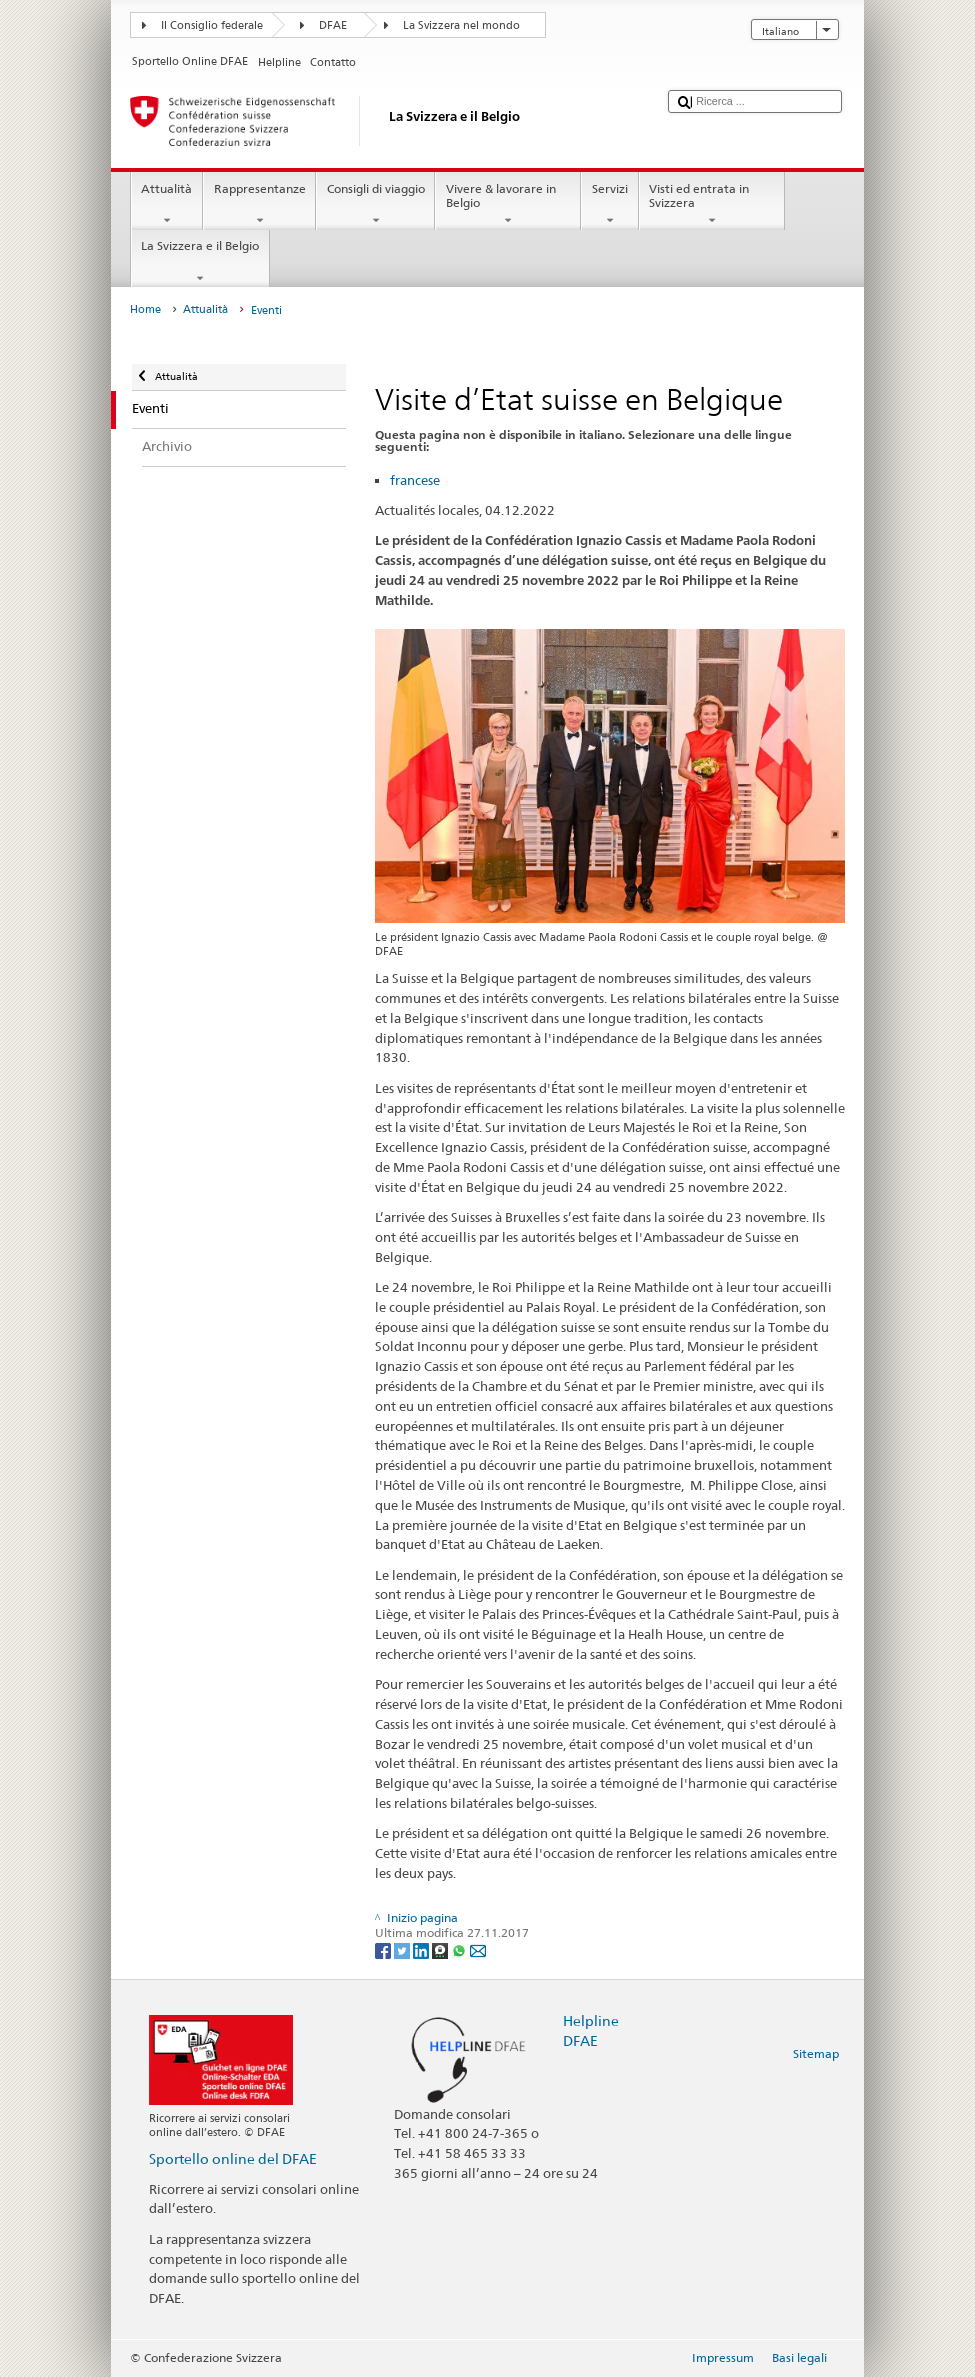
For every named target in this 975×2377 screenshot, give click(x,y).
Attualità (167, 205)
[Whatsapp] (460, 1949)
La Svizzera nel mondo (461, 25)
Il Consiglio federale (212, 25)
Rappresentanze (259, 205)
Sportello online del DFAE (233, 2158)
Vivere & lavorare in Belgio (508, 205)
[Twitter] (403, 1949)
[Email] (478, 1949)
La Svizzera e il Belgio (200, 262)
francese (415, 480)
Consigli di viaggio (375, 205)
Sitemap (816, 2053)
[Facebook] (384, 1949)
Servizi (609, 205)
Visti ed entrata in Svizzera (712, 205)
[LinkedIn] (422, 1949)
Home (145, 309)
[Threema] (441, 1949)
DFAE (333, 25)
